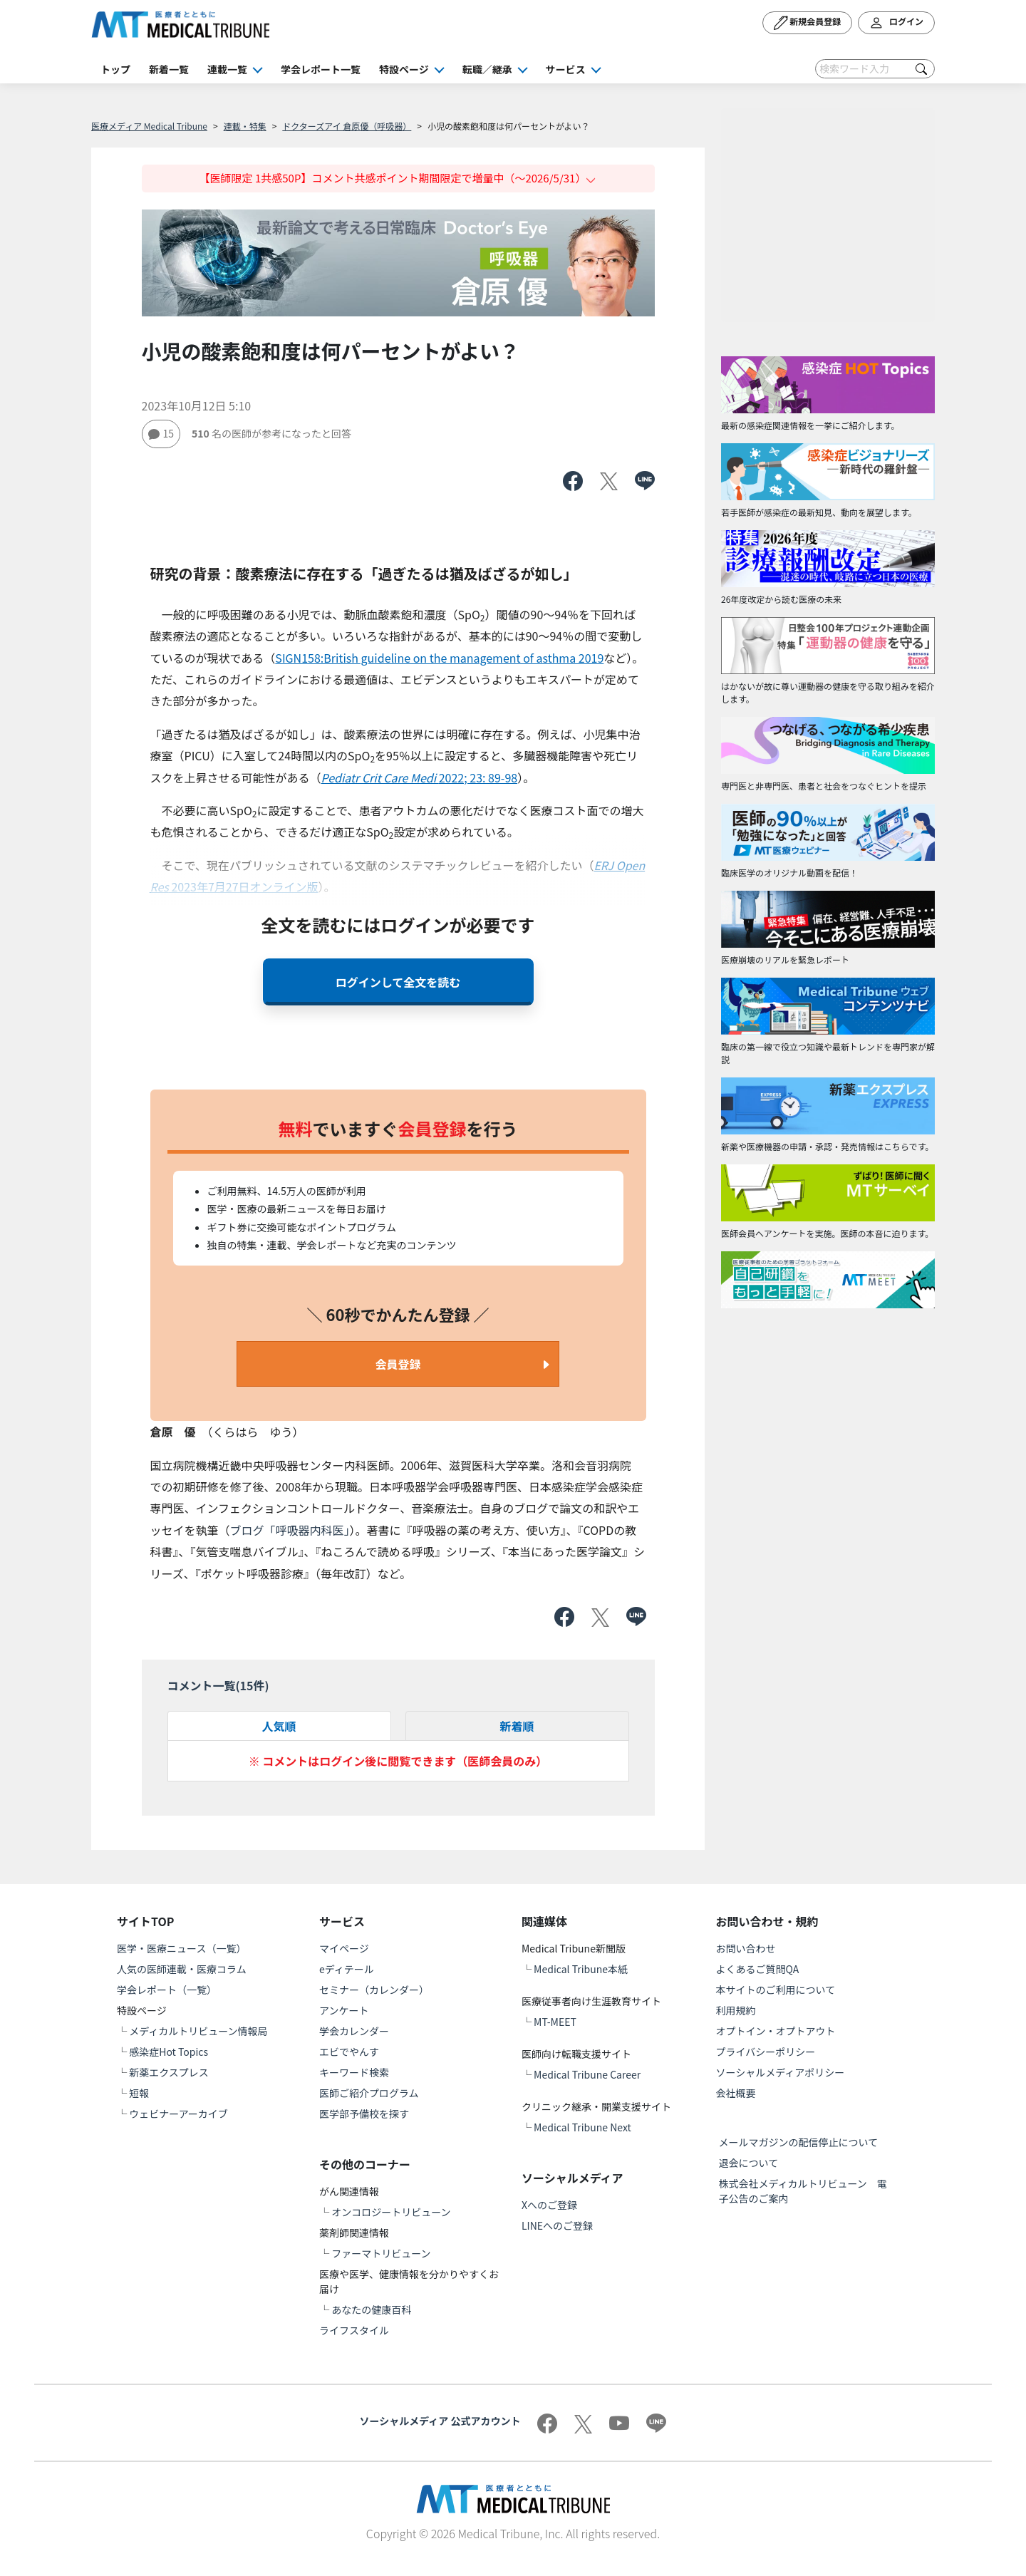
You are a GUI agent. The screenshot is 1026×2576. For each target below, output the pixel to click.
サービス (566, 69)
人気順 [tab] (278, 1725)
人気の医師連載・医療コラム (182, 1969)
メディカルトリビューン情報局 (198, 2031)
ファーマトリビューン (380, 2253)
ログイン (896, 22)
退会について (749, 2163)
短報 (139, 2093)
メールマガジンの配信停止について (799, 2142)
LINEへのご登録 (557, 2225)
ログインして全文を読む (398, 981)
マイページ (344, 1948)
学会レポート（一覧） (167, 1989)
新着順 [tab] (516, 1725)
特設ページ (404, 69)
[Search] (875, 68)
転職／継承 (487, 69)
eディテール (346, 1969)
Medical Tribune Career (587, 2074)
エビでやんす (349, 2051)
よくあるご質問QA (757, 1969)
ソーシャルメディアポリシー (780, 2072)
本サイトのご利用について (776, 1989)
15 (161, 433)
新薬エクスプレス (169, 2072)
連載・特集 (245, 126)
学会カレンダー (354, 2031)
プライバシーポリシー (766, 2051)
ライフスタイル (354, 2330)
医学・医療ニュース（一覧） (181, 1948)
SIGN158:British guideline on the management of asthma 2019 (439, 657)
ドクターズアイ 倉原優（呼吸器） (346, 126)
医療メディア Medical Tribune (149, 126)
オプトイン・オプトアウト (776, 2031)
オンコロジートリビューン (390, 2212)
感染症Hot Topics (168, 2051)
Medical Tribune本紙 (581, 1969)
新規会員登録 (807, 22)
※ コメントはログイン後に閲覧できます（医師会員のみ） (398, 1760)
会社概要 (736, 2093)
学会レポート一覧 (321, 69)
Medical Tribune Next (582, 2127)
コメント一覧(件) (218, 1685)
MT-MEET (555, 2021)
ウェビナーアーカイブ (178, 2113)
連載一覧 (227, 69)
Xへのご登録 (549, 2205)
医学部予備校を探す (364, 2113)
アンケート (343, 2010)
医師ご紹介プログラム (369, 2093)
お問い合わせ (746, 1948)
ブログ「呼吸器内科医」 (290, 1529)
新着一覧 (169, 69)
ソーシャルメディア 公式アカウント (440, 2421)
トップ (115, 69)
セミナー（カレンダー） (374, 1989)
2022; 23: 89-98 (419, 777)
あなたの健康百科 (371, 2309)
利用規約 (736, 2010)
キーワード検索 (354, 2072)
